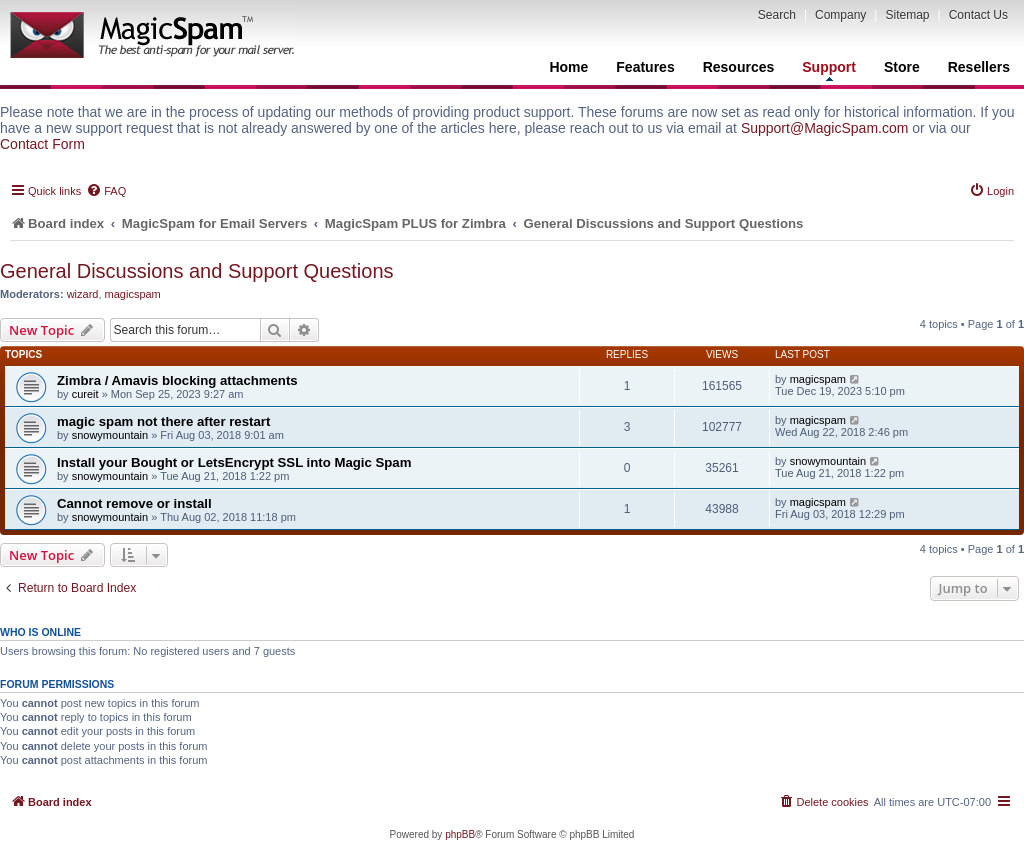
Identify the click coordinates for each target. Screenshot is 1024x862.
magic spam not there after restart (163, 421)
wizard (83, 294)
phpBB (460, 834)
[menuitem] (106, 191)
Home (568, 67)
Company (840, 15)
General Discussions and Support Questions (197, 271)
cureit (85, 394)
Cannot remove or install (134, 503)
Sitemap (907, 15)
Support (829, 70)
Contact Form (42, 144)
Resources (739, 67)
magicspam (133, 294)
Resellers (979, 67)
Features (645, 67)
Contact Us (978, 15)
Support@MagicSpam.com (825, 128)
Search (777, 15)
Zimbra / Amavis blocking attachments (177, 380)
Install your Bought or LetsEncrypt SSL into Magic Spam (234, 462)
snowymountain (110, 435)
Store (902, 67)
